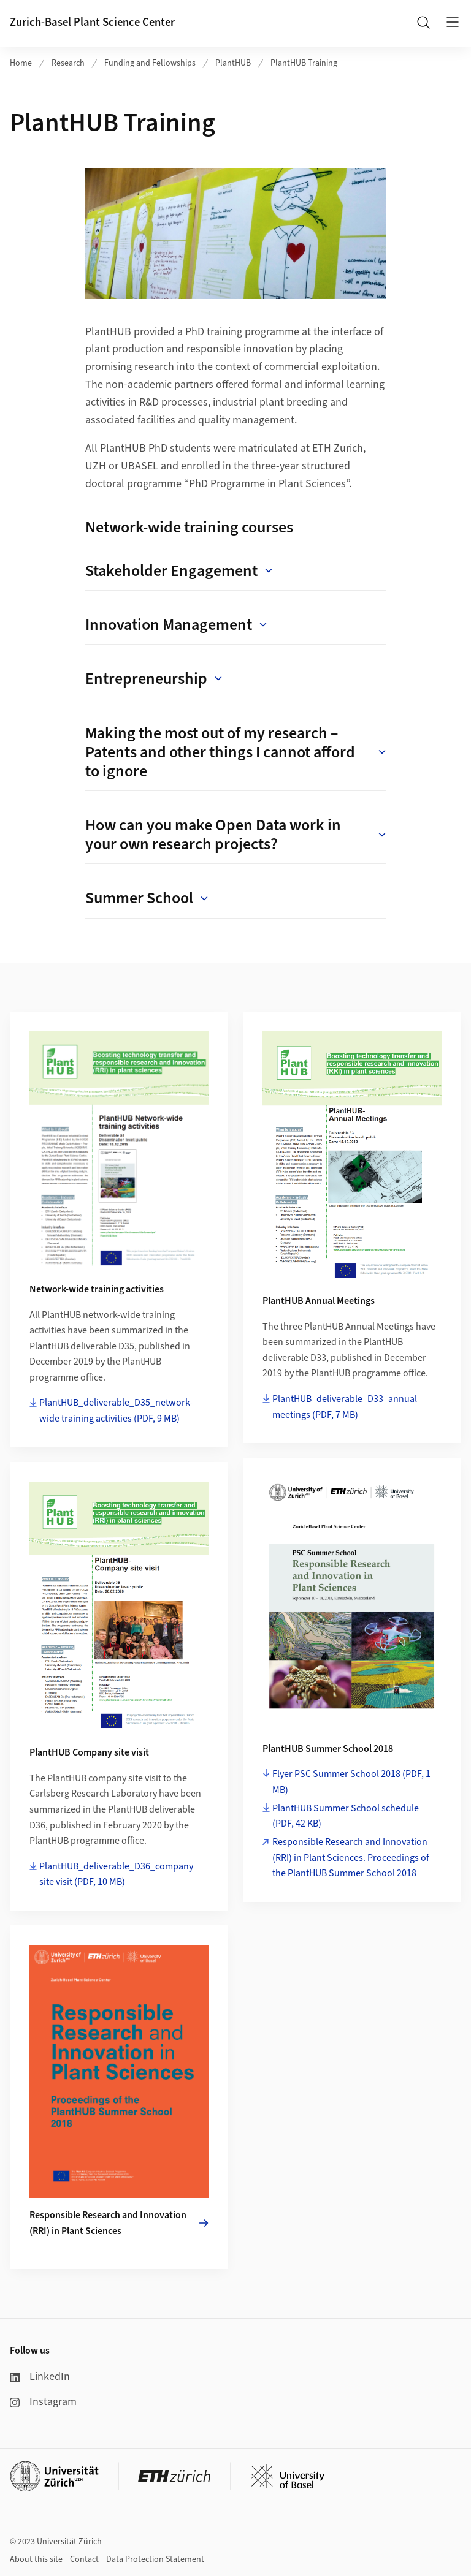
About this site (36, 2559)
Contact (84, 2559)
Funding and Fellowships (150, 63)
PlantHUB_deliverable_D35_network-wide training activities (116, 1410)
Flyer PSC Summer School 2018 (351, 1782)
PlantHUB (233, 63)
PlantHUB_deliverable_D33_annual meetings (344, 1407)
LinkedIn (40, 2376)
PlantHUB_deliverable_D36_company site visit (116, 1874)
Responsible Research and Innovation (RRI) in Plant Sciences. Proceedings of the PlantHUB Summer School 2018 (350, 1857)
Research (68, 63)
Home (21, 63)
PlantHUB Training (303, 63)
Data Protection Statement (155, 2559)
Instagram (43, 2401)
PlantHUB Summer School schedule (345, 1816)
